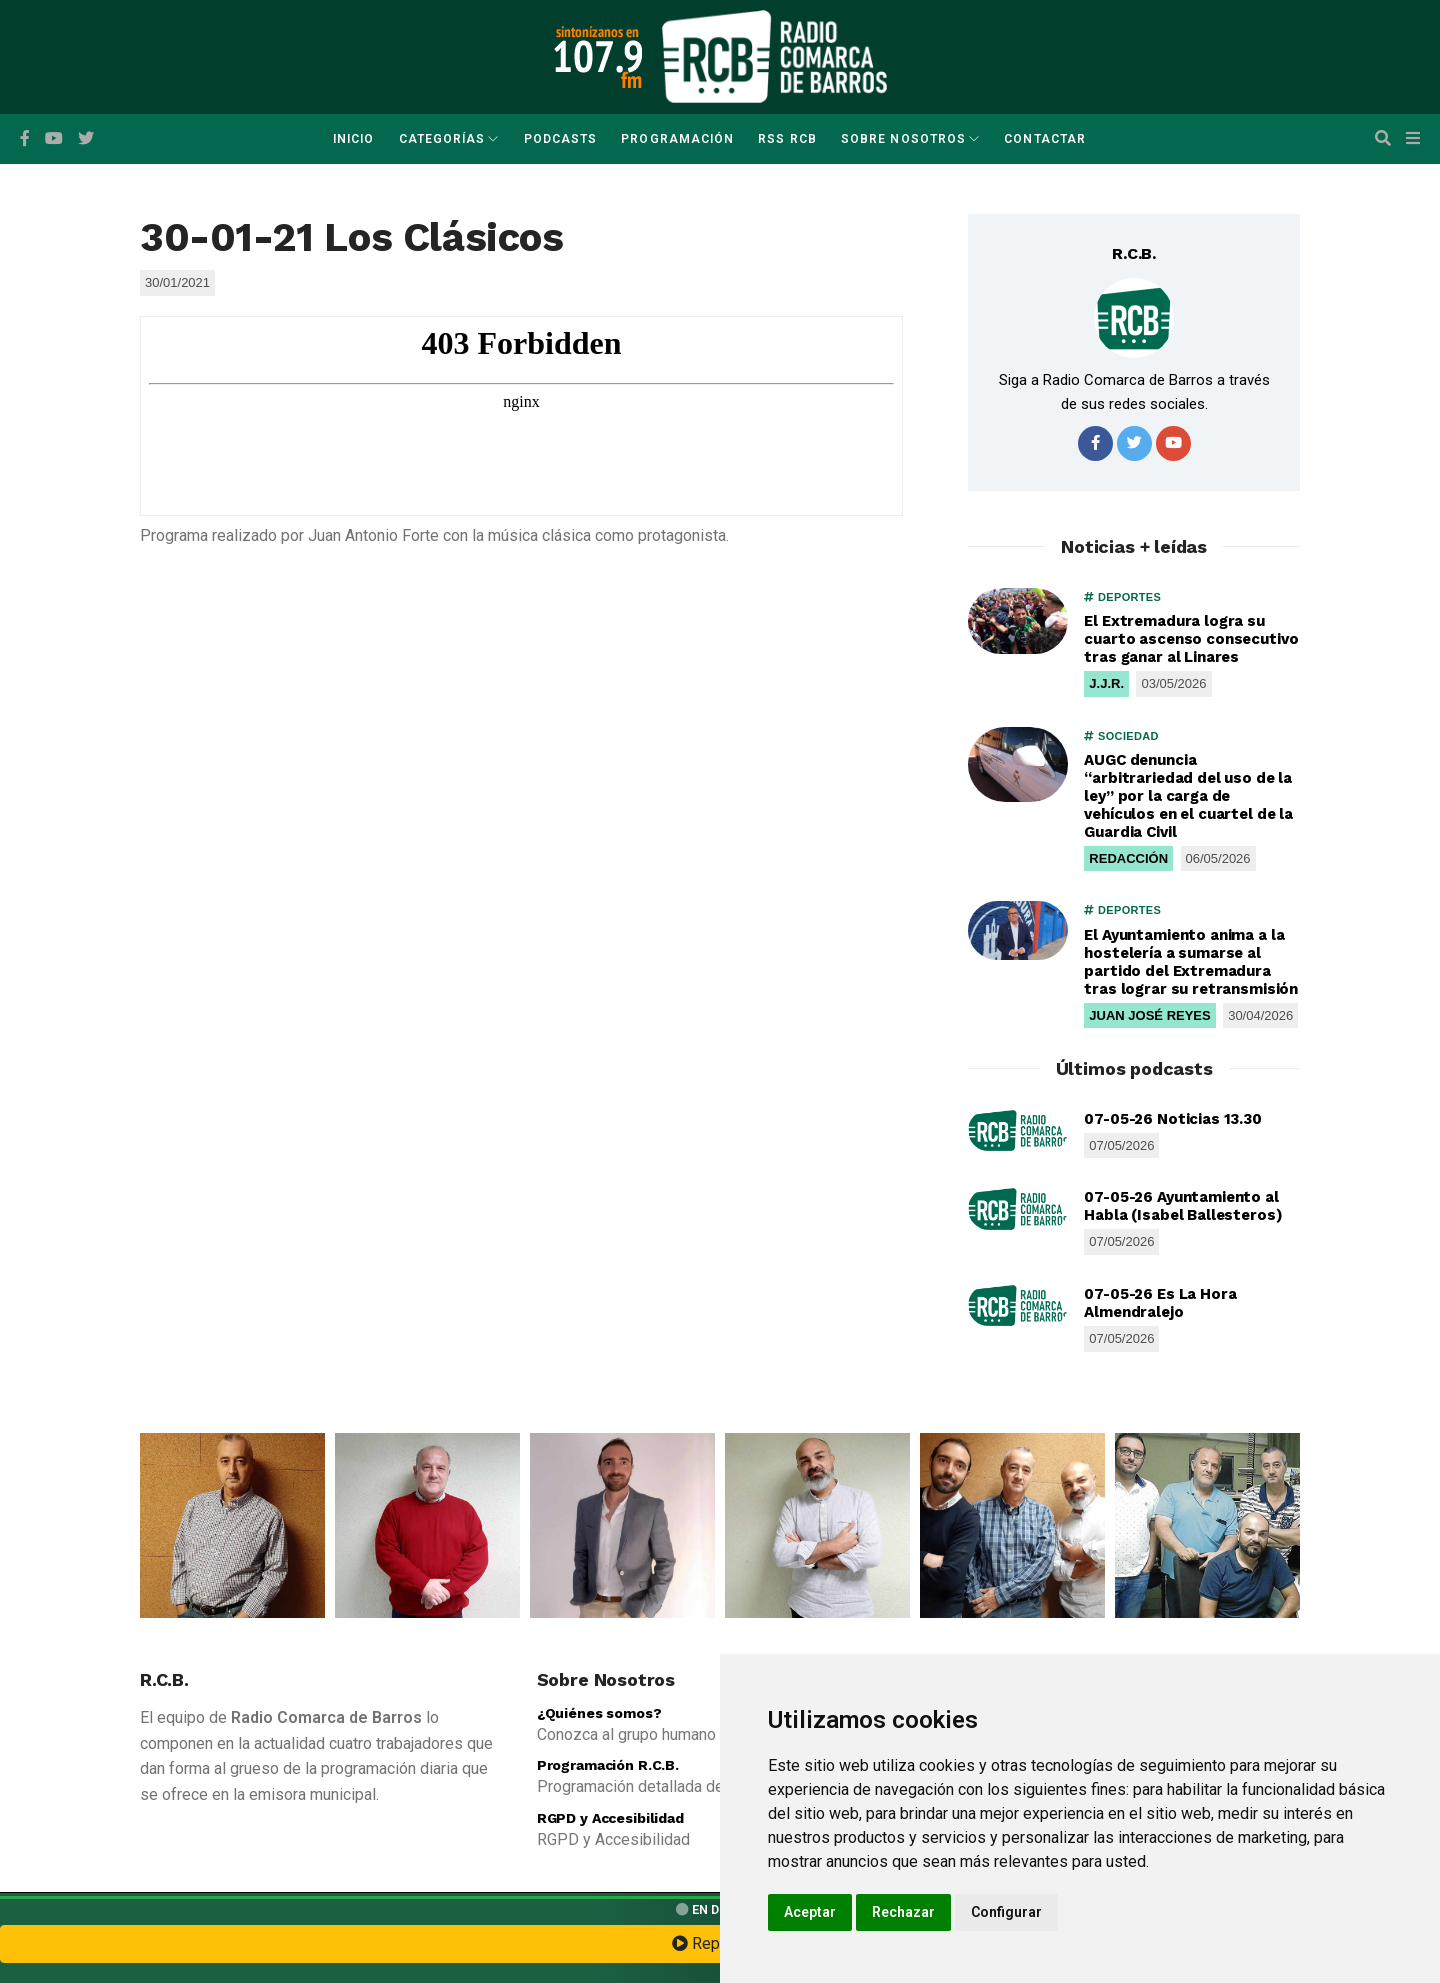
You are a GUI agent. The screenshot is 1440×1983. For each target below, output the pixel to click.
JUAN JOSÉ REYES (1149, 1015)
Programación (677, 139)
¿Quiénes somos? (599, 1713)
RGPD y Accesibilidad (610, 1818)
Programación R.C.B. (608, 1765)
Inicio (353, 139)
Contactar (1045, 139)
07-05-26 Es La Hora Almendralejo (1160, 1303)
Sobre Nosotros (903, 139)
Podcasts (561, 139)
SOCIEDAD (1121, 736)
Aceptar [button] (810, 1912)
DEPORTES (1122, 597)
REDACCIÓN (1128, 858)
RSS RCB (787, 139)
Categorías (442, 139)
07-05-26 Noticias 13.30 (1173, 1119)
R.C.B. (1134, 253)
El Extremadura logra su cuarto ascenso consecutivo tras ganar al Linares (1191, 639)
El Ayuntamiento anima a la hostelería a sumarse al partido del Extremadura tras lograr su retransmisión (1191, 962)
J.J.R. (1106, 683)
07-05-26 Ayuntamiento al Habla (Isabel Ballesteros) (1183, 1206)
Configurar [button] (1006, 1912)
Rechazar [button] (903, 1912)
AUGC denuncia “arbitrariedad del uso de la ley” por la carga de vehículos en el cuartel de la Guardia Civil (1188, 796)
